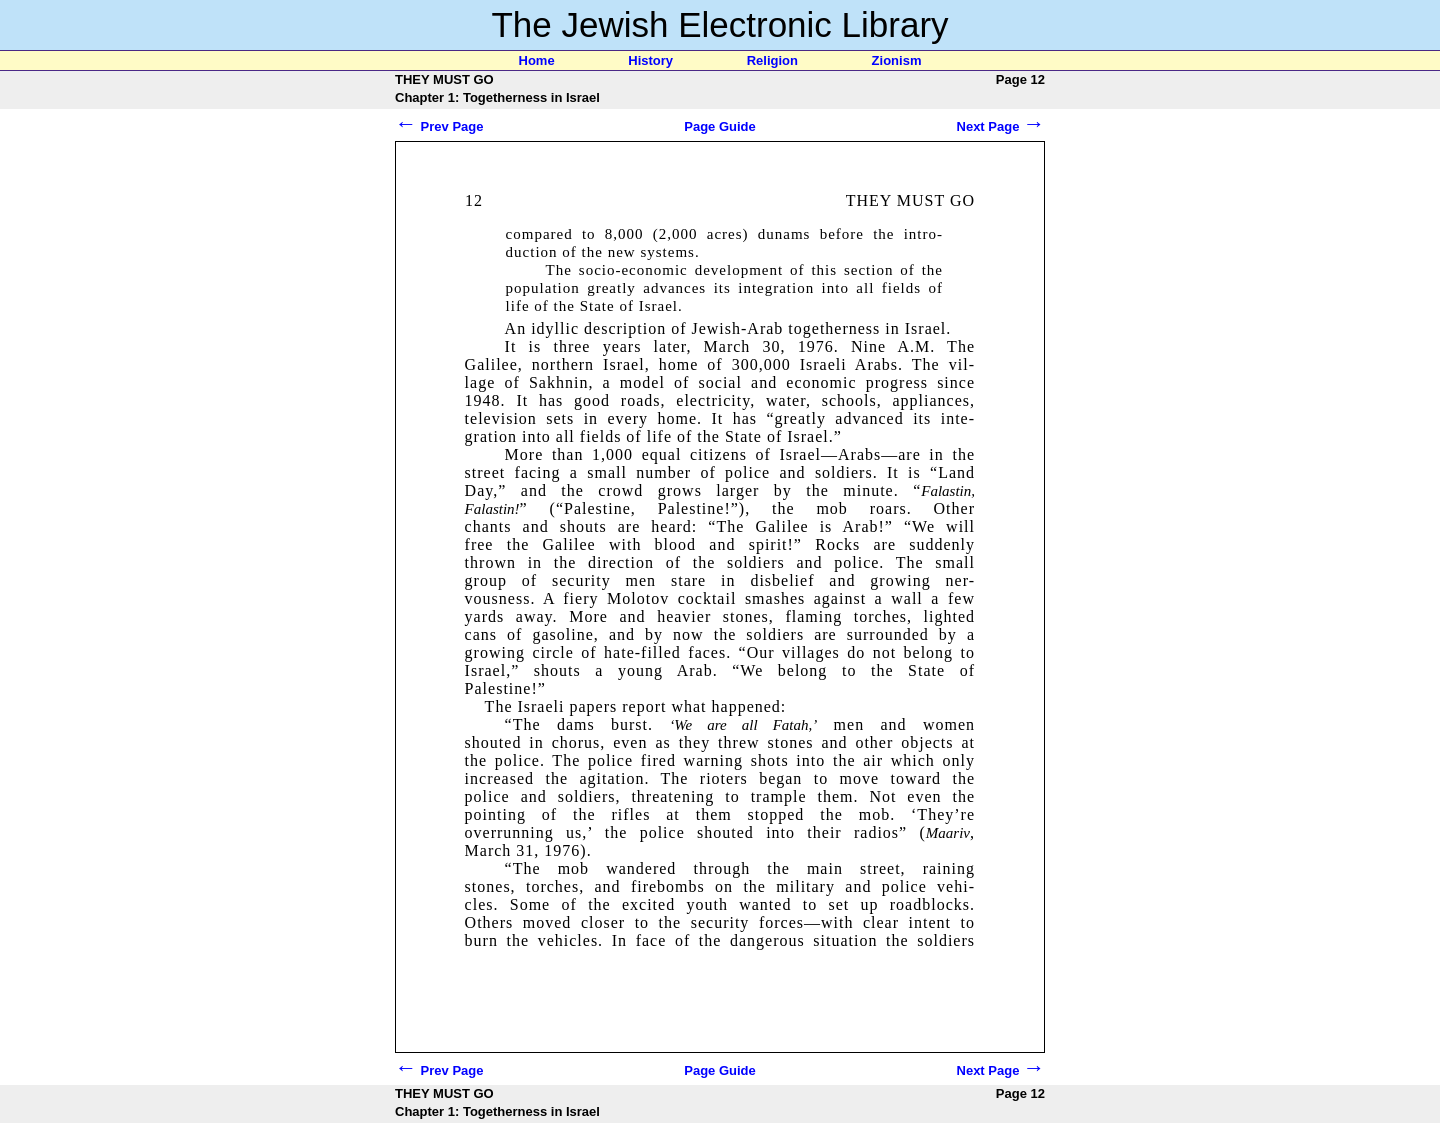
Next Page (1001, 126)
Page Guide (720, 126)
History (650, 60)
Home (537, 60)
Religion (772, 60)
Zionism (897, 60)
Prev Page (439, 126)
